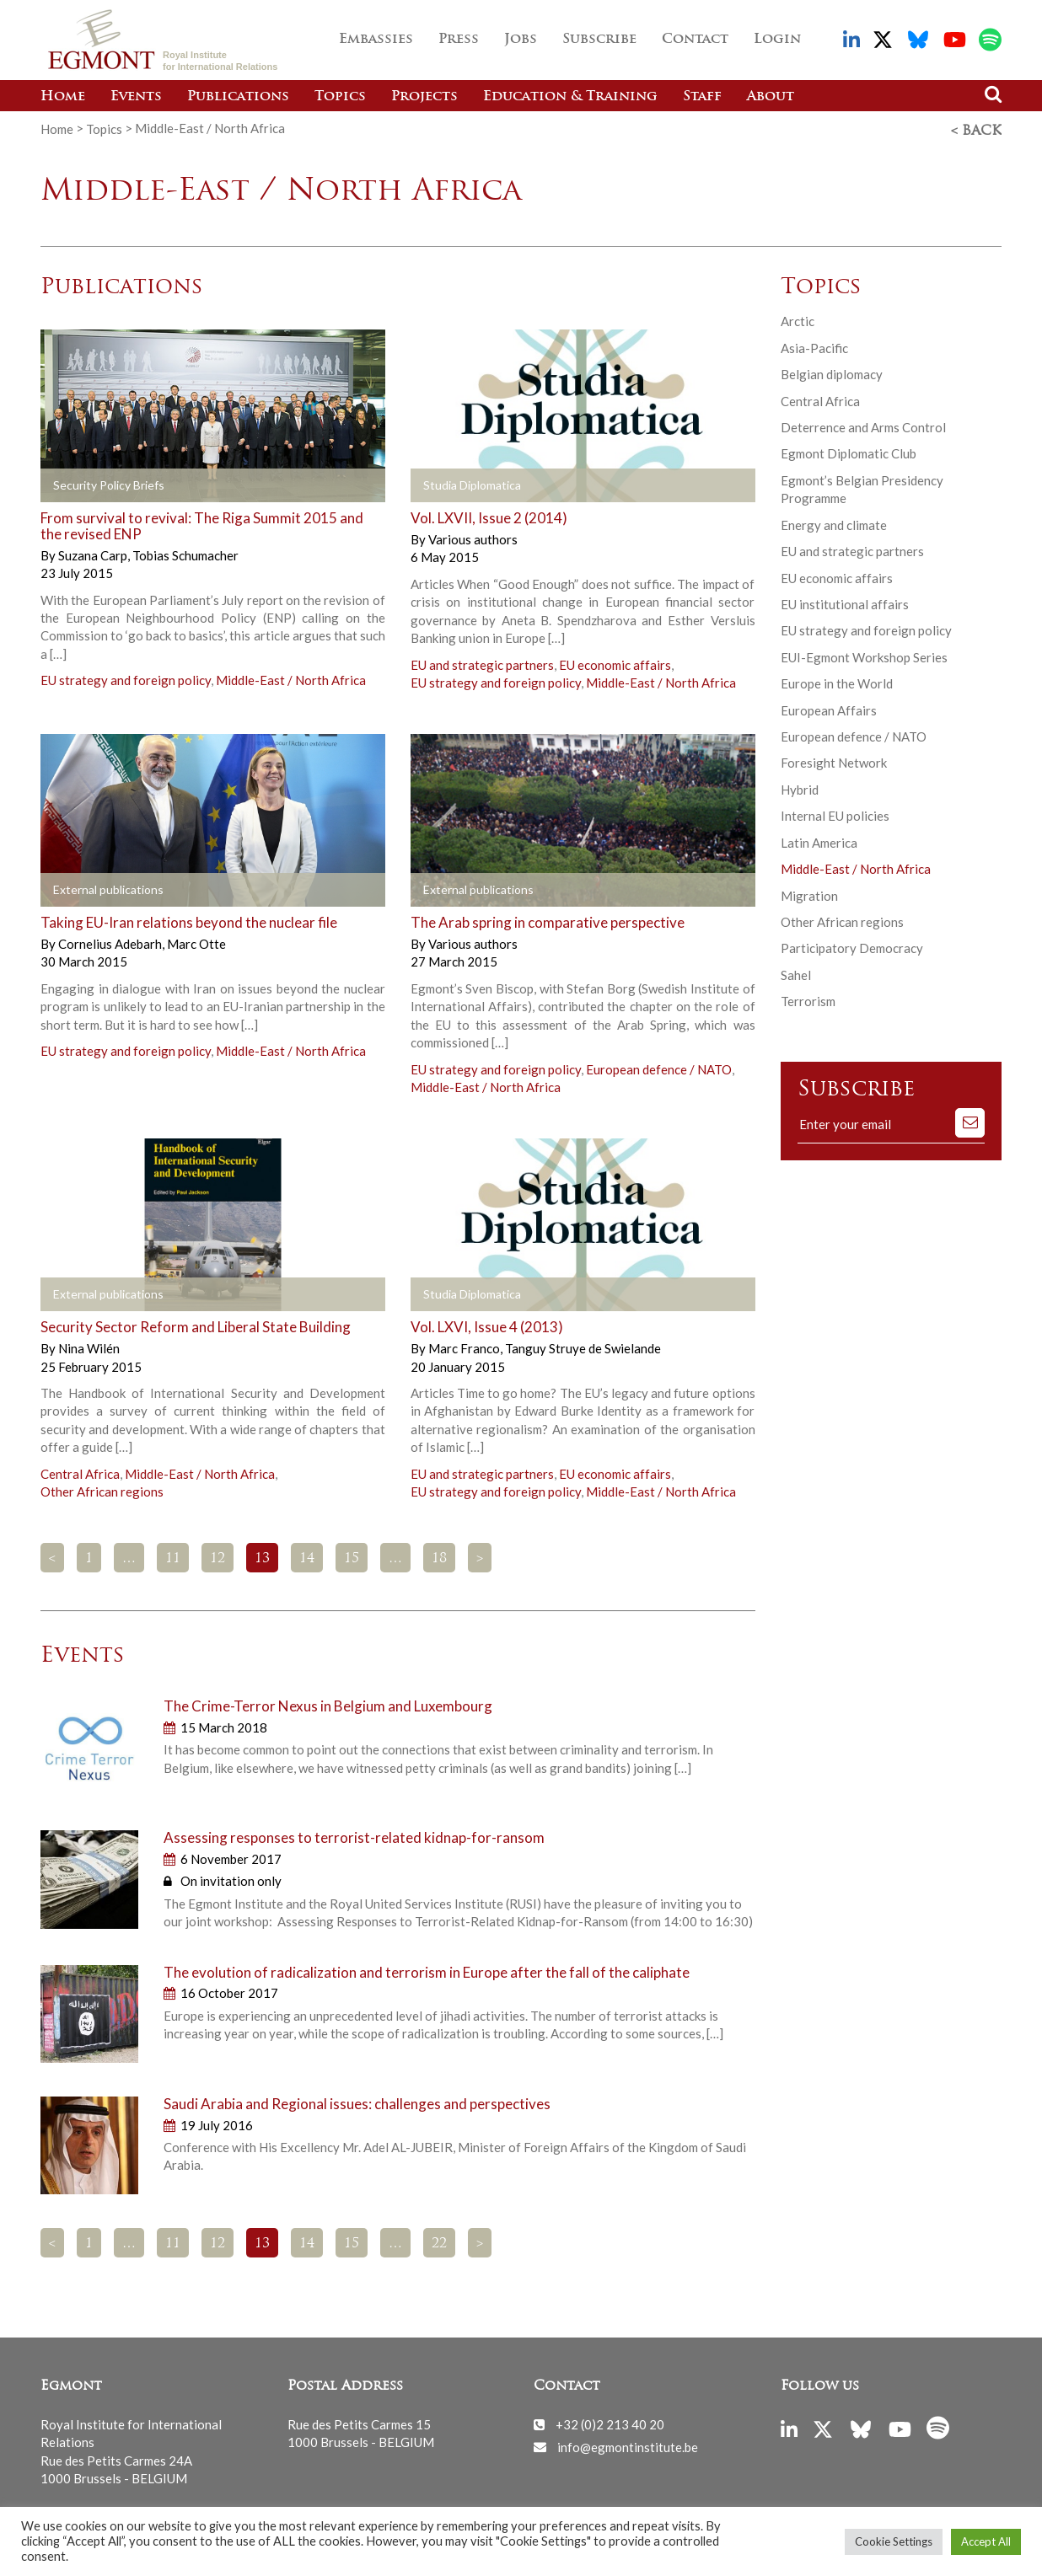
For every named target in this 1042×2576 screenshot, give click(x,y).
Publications (238, 97)
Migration (809, 893)
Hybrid (800, 787)
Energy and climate (834, 522)
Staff (702, 97)
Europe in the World (837, 680)
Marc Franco (465, 1345)
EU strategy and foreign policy (125, 677)
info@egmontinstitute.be (627, 2443)
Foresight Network (834, 760)
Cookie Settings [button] (893, 2541)
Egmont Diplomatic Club (848, 450)
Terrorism (808, 998)
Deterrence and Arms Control (863, 424)
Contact (695, 39)
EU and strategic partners (482, 661)
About (770, 97)
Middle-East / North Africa (291, 677)
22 (439, 2241)
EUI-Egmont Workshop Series (864, 654)
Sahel (796, 972)
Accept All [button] (986, 2541)
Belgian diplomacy (832, 371)
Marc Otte (196, 941)
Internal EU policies (835, 813)
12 (217, 1556)
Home (62, 97)
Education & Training (570, 97)
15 (351, 1556)
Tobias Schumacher (185, 552)
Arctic (797, 318)
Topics (340, 97)
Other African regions (102, 1489)
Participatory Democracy (852, 945)
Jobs (520, 39)
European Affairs (829, 707)
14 (306, 1556)
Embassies (376, 39)
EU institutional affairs (845, 601)
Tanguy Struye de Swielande (583, 1345)
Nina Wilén (89, 1345)
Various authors (473, 536)
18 (439, 1556)
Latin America (819, 840)
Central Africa (80, 1471)
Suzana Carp (94, 552)
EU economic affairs (615, 661)
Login (777, 39)
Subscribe (599, 39)
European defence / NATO (659, 1066)
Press (458, 39)
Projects (424, 97)
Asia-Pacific (814, 345)
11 (172, 1556)
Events (136, 97)
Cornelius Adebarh (111, 941)
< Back (976, 129)
